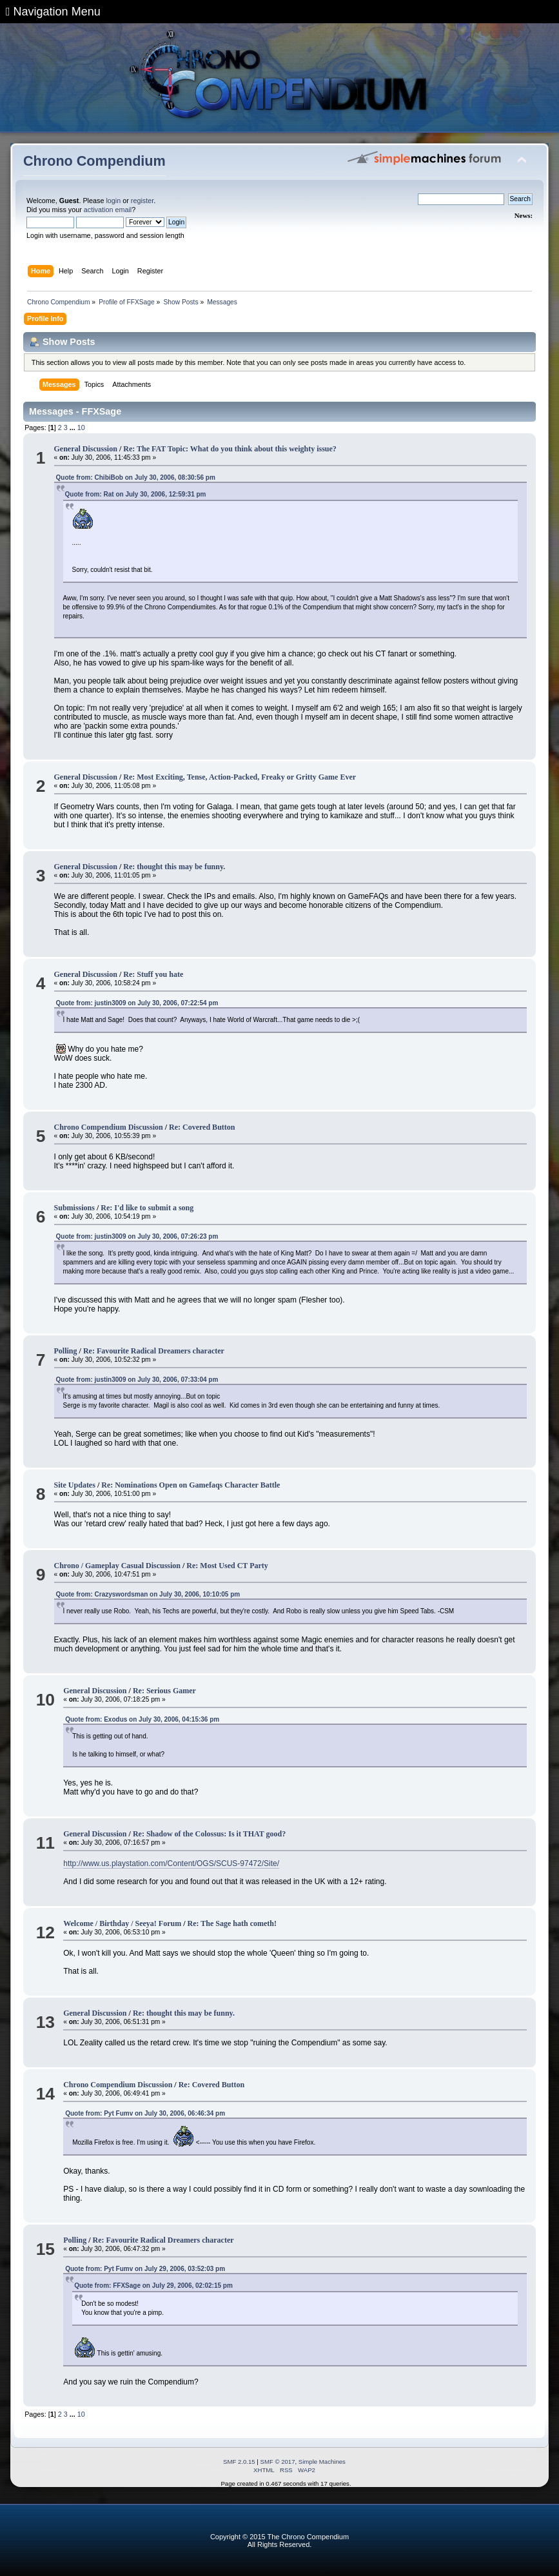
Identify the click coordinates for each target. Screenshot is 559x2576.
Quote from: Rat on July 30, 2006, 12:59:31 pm (135, 494)
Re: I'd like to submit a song (147, 1207)
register (142, 200)
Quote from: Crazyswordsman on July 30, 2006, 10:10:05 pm (148, 1594)
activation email (108, 209)
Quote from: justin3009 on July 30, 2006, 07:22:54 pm (137, 1003)
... (73, 427)
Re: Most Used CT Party (227, 1565)
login (113, 200)
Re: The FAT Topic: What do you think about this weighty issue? (230, 448)
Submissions (74, 1207)
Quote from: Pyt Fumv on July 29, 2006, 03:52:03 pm (145, 2268)
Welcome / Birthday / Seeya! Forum (122, 1923)
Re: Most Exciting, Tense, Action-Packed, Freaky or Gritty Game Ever (239, 777)
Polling (65, 1350)
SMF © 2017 (277, 2461)
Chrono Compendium (94, 161)
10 (81, 427)
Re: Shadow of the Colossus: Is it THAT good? (209, 1833)
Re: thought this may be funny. (174, 866)
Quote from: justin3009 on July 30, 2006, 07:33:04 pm (137, 1379)
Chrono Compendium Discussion (108, 1127)
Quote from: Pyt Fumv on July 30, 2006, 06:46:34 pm (145, 2113)
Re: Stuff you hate (153, 974)
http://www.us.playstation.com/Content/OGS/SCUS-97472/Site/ (171, 1863)
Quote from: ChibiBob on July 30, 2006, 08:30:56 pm (135, 477)
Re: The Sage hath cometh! (232, 1923)
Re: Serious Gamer (164, 1690)
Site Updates (74, 1485)
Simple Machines (322, 2461)
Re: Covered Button (202, 1127)
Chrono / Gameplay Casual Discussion (117, 1565)
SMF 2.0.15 (239, 2461)
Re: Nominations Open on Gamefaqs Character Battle (190, 1485)
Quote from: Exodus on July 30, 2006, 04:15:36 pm (142, 1719)
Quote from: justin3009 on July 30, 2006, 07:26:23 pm (137, 1236)
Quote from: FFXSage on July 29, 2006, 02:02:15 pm (153, 2285)
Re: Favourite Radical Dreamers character (153, 1350)
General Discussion (85, 448)
